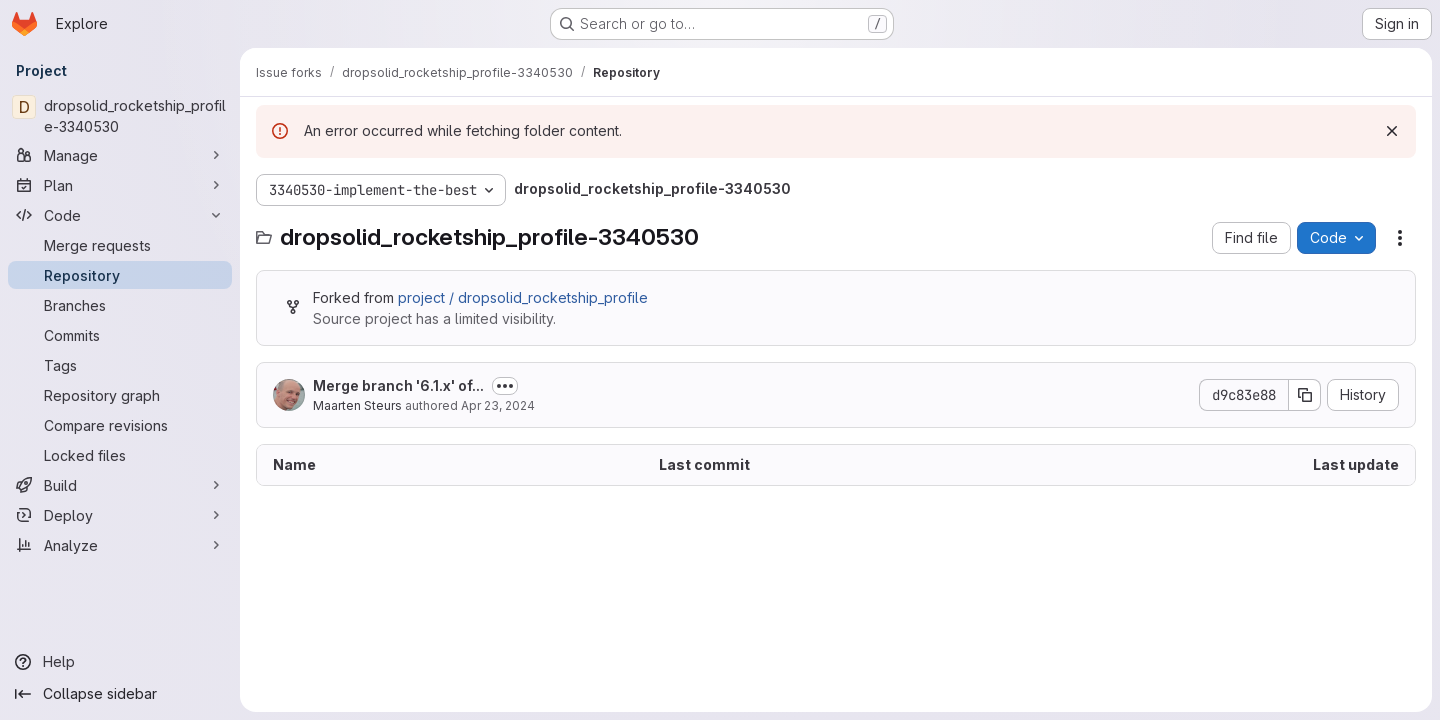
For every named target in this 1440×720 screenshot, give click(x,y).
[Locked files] (120, 455)
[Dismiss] (1392, 131)
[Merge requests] (120, 245)
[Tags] (120, 365)
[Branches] (120, 305)
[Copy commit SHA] (1305, 395)
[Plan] (120, 185)
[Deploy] (120, 515)
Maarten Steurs (357, 405)
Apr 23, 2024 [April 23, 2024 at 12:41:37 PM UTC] (498, 405)
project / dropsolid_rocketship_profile (523, 297)
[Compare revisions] (120, 425)
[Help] (120, 662)
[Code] (120, 215)
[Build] (120, 485)
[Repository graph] (120, 395)
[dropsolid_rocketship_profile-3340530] (120, 116)
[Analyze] (120, 545)
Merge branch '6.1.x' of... (398, 385)
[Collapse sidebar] (120, 694)
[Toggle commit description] (505, 386)
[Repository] (120, 275)
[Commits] (120, 335)
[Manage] (120, 155)
